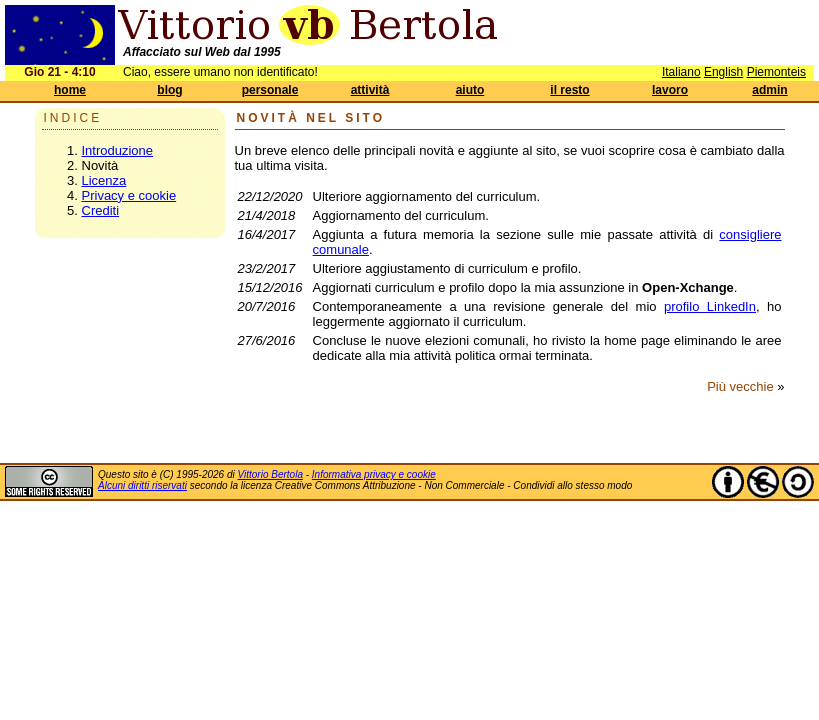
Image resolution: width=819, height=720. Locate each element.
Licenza (104, 180)
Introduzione (118, 150)
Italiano (681, 72)
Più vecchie (740, 386)
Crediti (101, 210)
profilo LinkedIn (710, 306)
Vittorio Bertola (270, 474)
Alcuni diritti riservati (142, 485)
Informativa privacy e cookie (374, 474)
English (723, 72)
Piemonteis (776, 72)
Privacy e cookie (129, 195)
